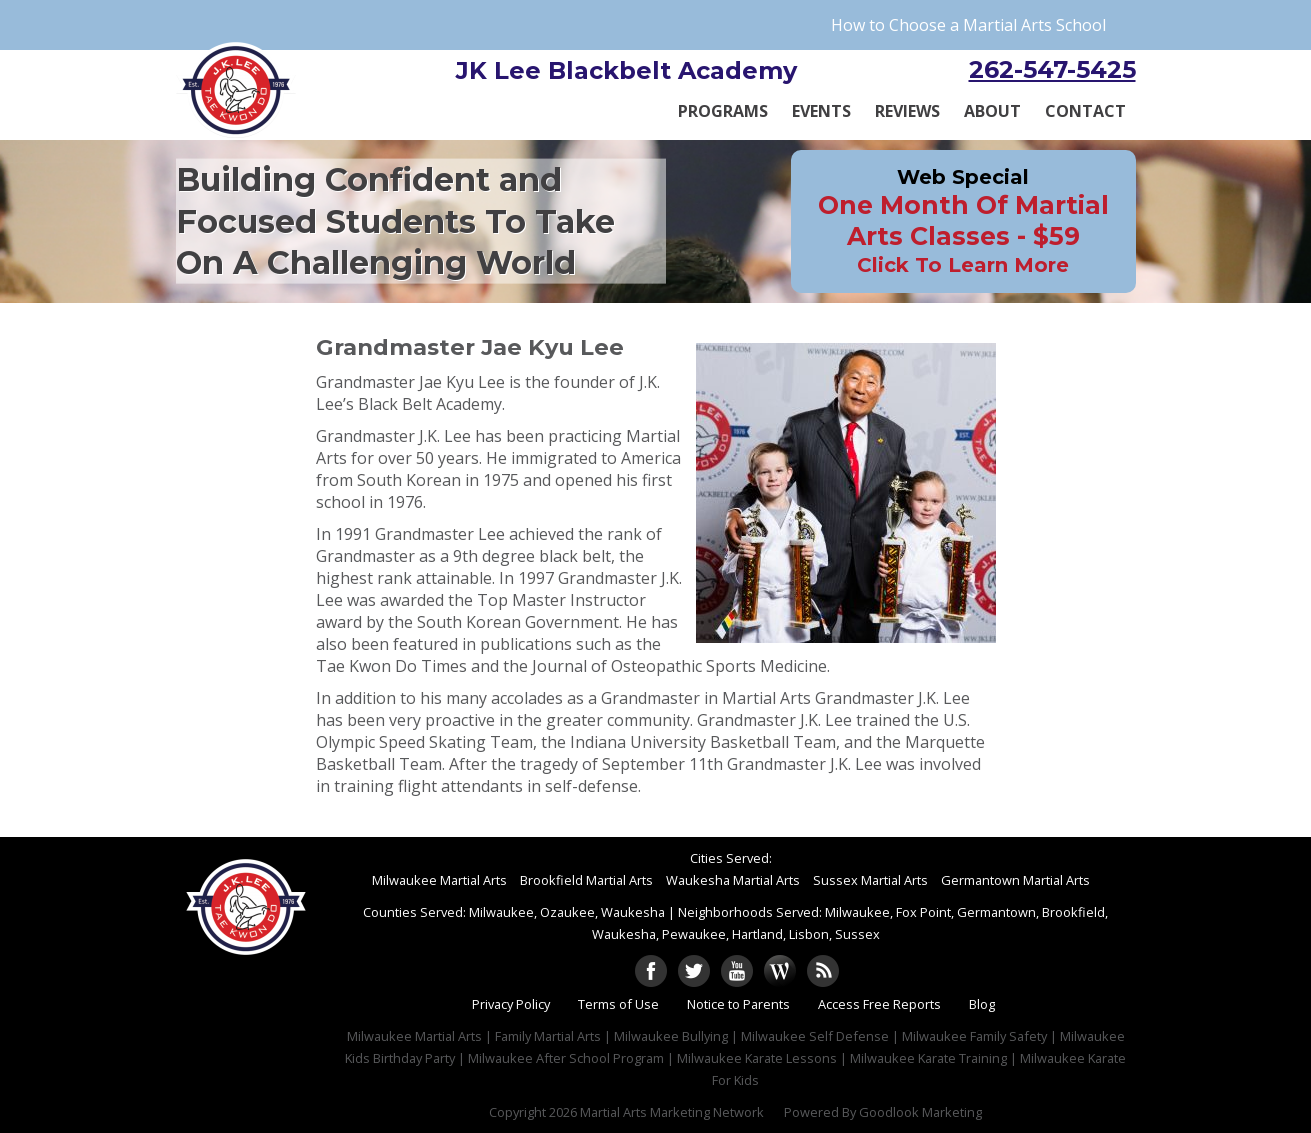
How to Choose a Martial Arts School (968, 25)
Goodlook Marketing (920, 1112)
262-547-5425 (1052, 69)
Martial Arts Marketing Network (672, 1112)
